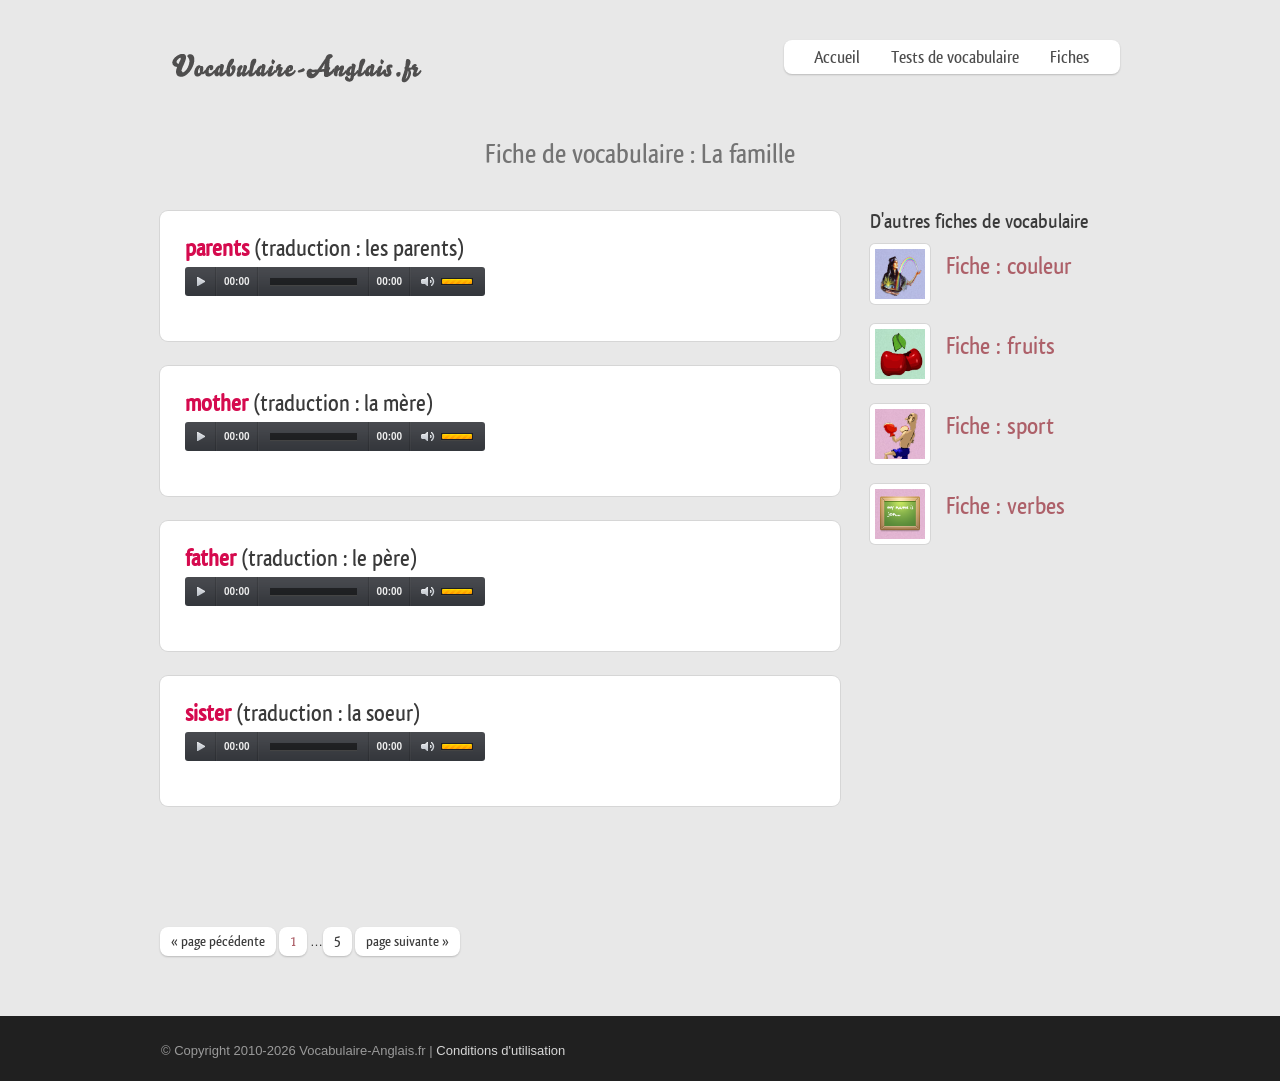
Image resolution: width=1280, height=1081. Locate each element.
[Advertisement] (524, 876)
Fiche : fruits (1000, 346)
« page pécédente (218, 942)
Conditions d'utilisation (500, 1050)
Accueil (837, 57)
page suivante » (407, 942)
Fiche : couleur (1009, 266)
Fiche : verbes (1005, 506)
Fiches (1069, 57)
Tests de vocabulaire (955, 57)
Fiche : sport (1000, 426)
